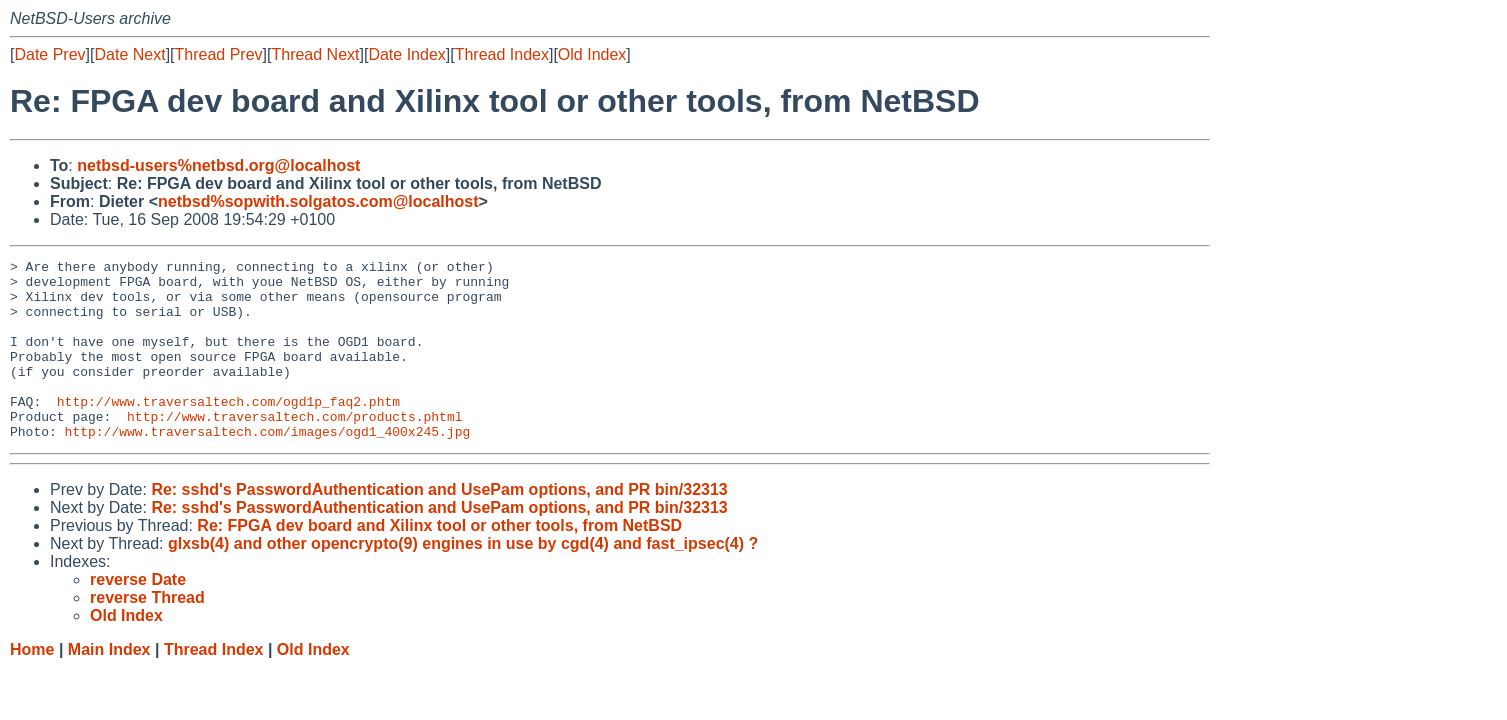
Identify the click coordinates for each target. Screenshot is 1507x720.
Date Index (406, 54)
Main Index (109, 685)
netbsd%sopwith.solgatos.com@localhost (318, 201)
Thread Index (502, 54)
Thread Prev (219, 54)
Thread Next (315, 54)
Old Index (592, 54)
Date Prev (49, 54)
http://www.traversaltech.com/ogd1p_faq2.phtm (228, 431)
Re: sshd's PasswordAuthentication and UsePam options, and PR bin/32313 (439, 525)
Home (32, 685)
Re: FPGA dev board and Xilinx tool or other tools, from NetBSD (439, 561)
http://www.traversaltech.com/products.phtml (294, 449)
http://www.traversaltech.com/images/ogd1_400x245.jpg (268, 467)
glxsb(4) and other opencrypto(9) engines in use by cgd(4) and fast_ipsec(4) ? (463, 579)
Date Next (129, 54)
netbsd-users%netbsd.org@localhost (218, 165)
